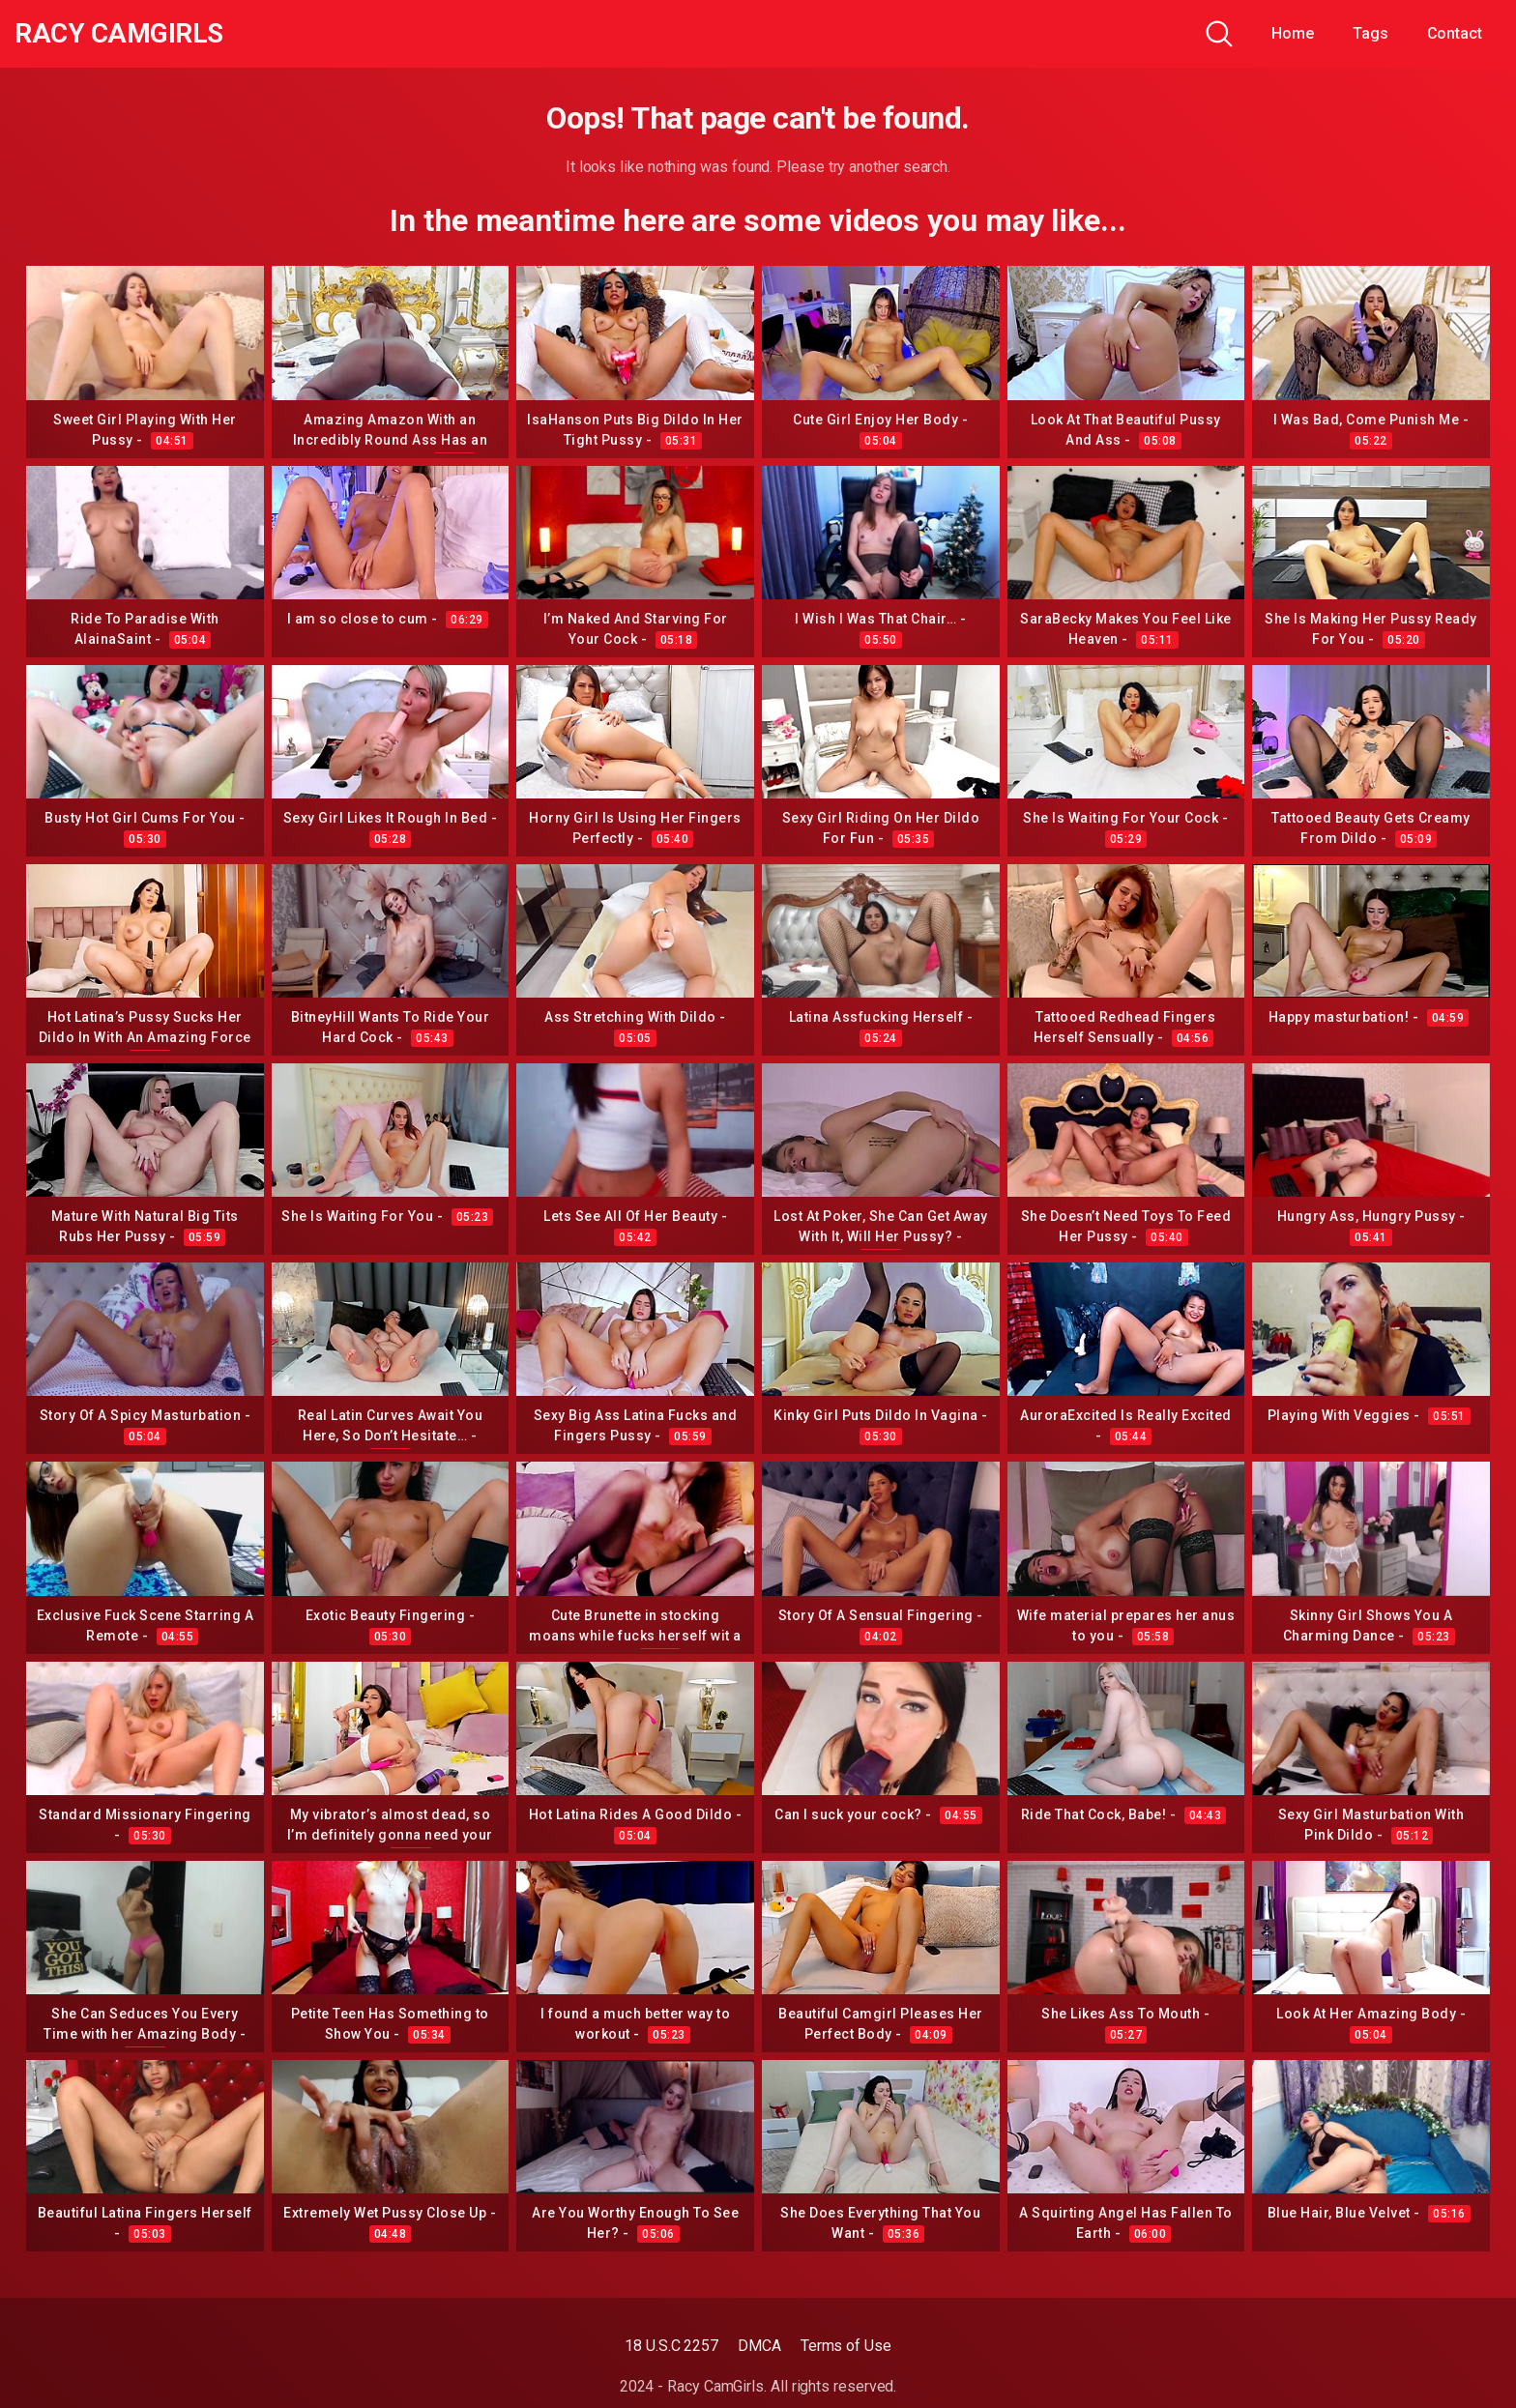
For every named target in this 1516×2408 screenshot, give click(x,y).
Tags (1370, 33)
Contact (1454, 33)
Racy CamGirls (119, 34)
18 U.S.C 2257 (671, 2345)
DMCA (759, 2345)
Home (1292, 33)
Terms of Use (846, 2345)
